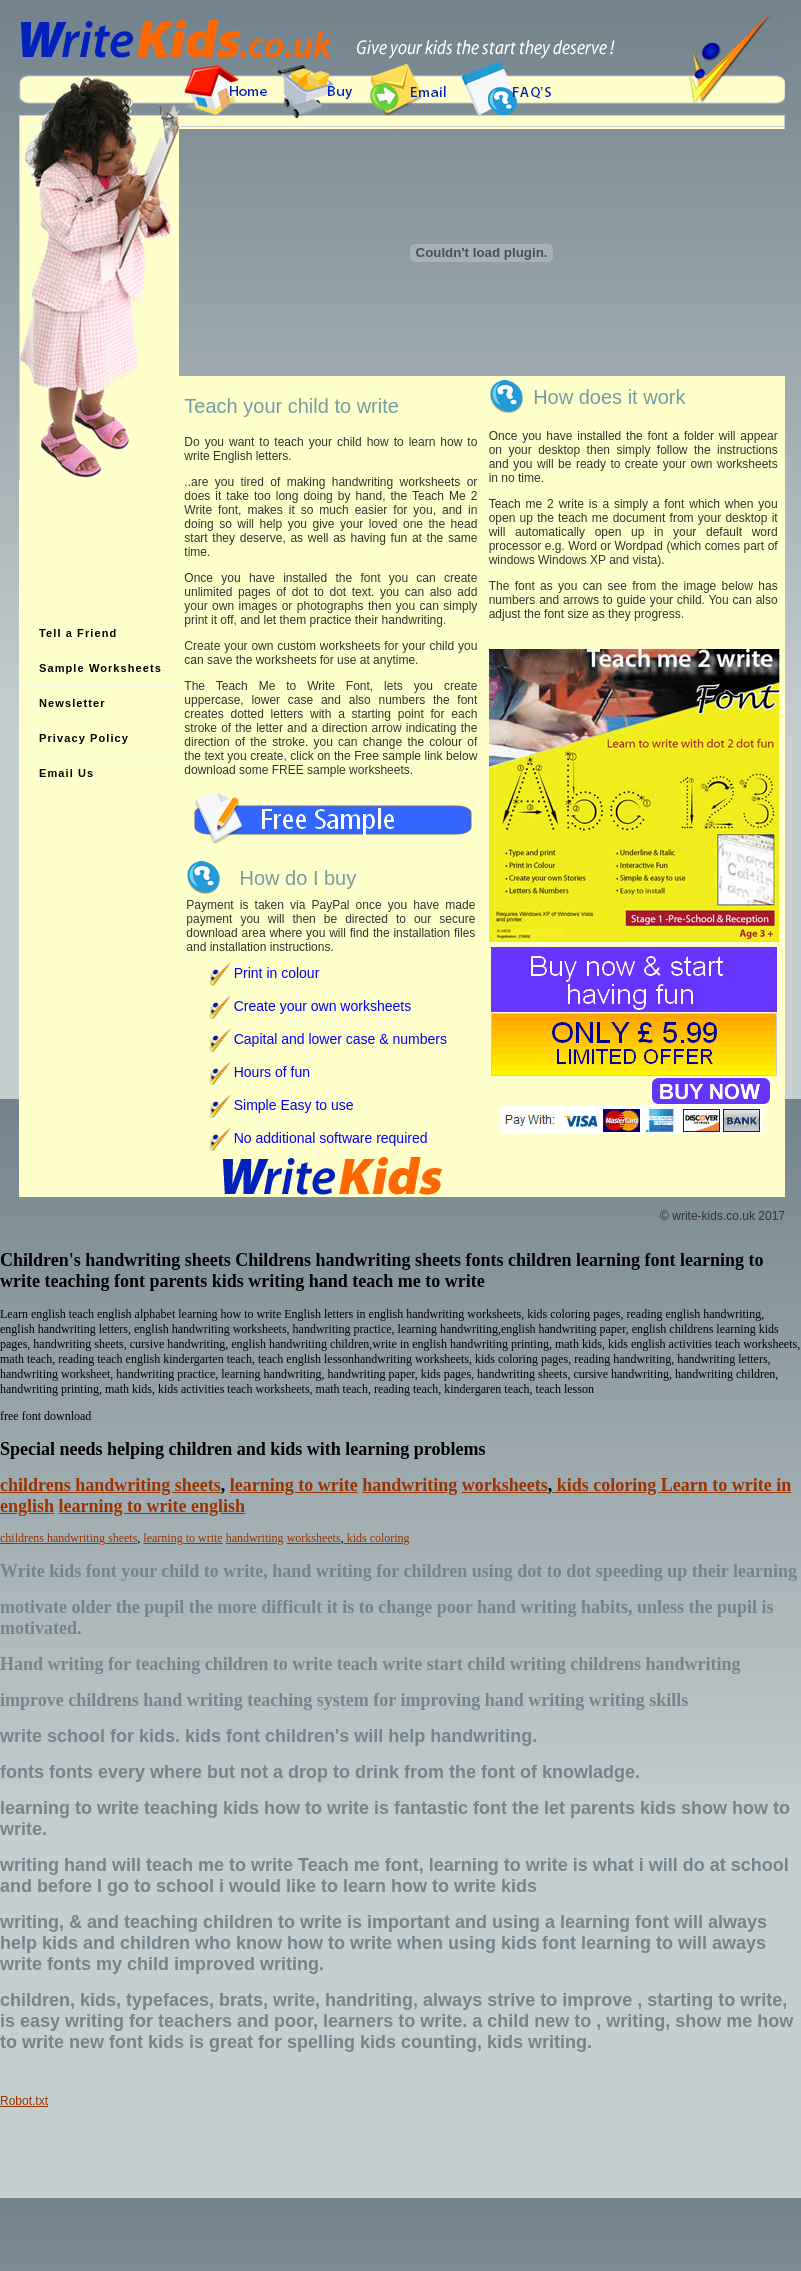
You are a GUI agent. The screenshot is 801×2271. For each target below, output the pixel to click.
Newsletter (72, 703)
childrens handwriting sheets (110, 1485)
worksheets (505, 1485)
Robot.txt (24, 2101)
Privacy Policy (84, 738)
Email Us (66, 773)
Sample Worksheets (100, 668)
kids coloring (606, 1485)
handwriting (409, 1485)
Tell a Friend (78, 633)
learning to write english (152, 1506)
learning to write (294, 1485)
